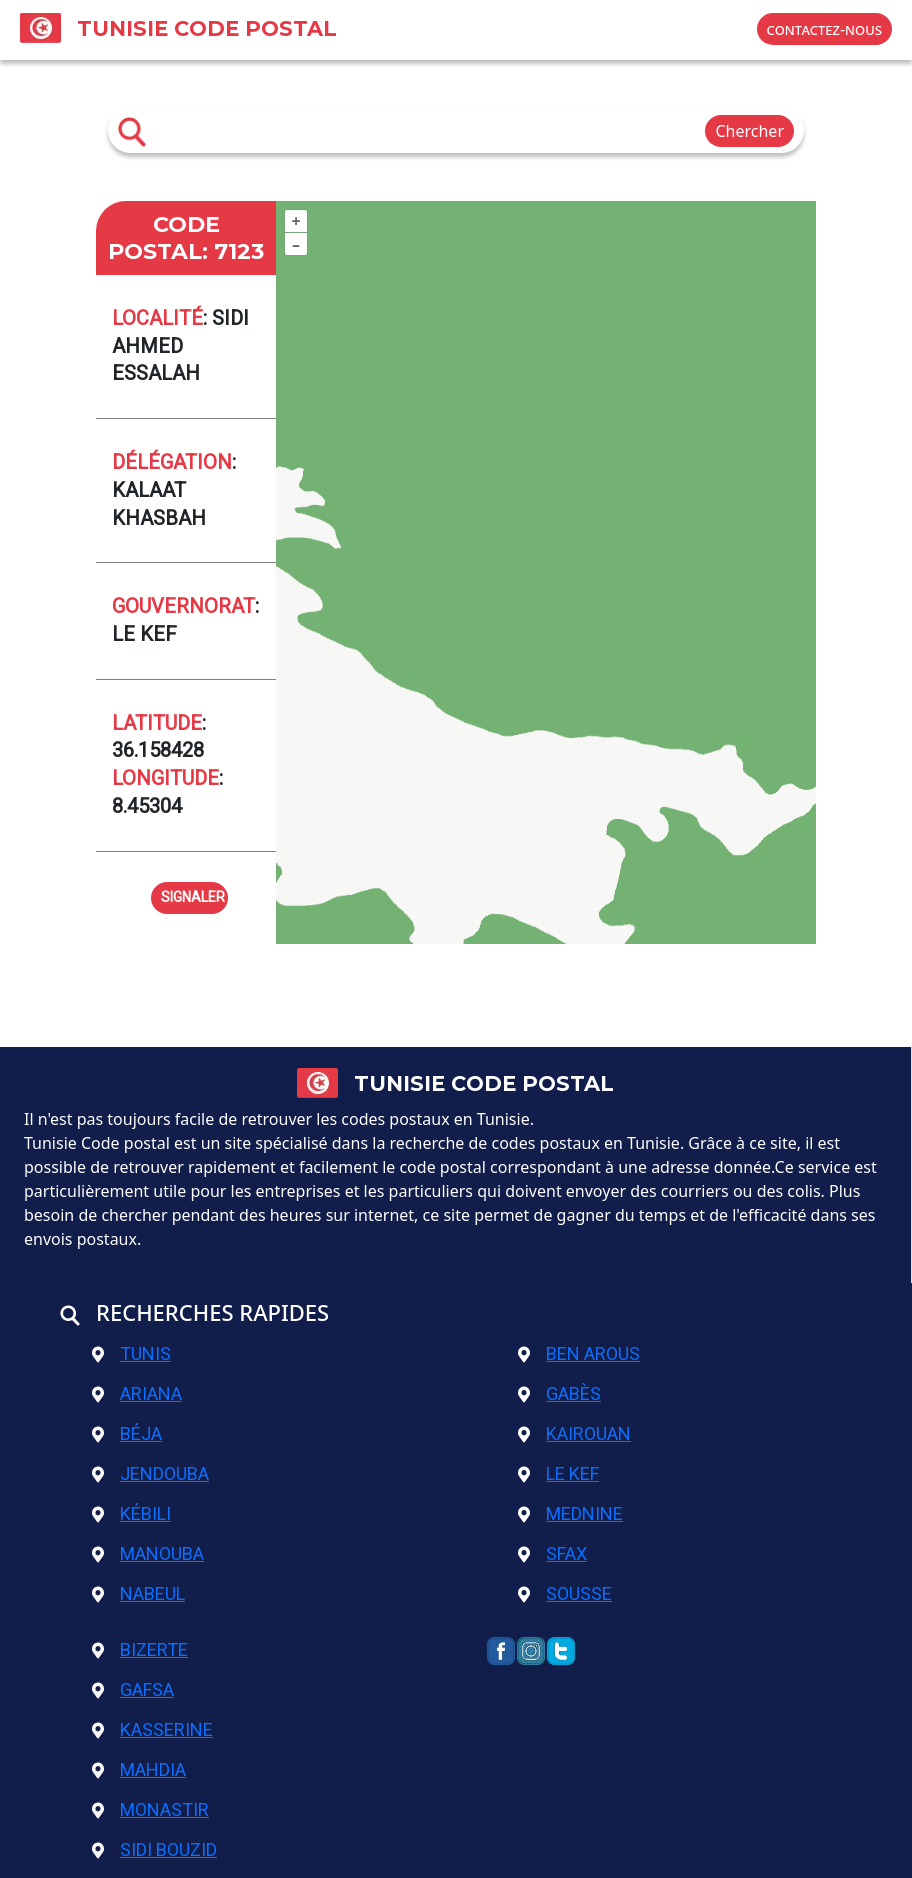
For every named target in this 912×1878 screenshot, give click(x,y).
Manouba (148, 1553)
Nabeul (138, 1593)
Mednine (570, 1513)
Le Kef (558, 1473)
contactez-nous (824, 29)
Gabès (559, 1393)
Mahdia (139, 1769)
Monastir (150, 1809)
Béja (127, 1433)
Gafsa (133, 1689)
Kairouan (574, 1433)
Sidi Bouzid (154, 1849)
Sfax (552, 1553)
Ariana (137, 1393)
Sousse (565, 1593)
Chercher (749, 131)
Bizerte (140, 1649)
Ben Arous (579, 1353)
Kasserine (152, 1729)
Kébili (131, 1513)
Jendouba (150, 1473)
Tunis (131, 1353)
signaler (193, 895)
